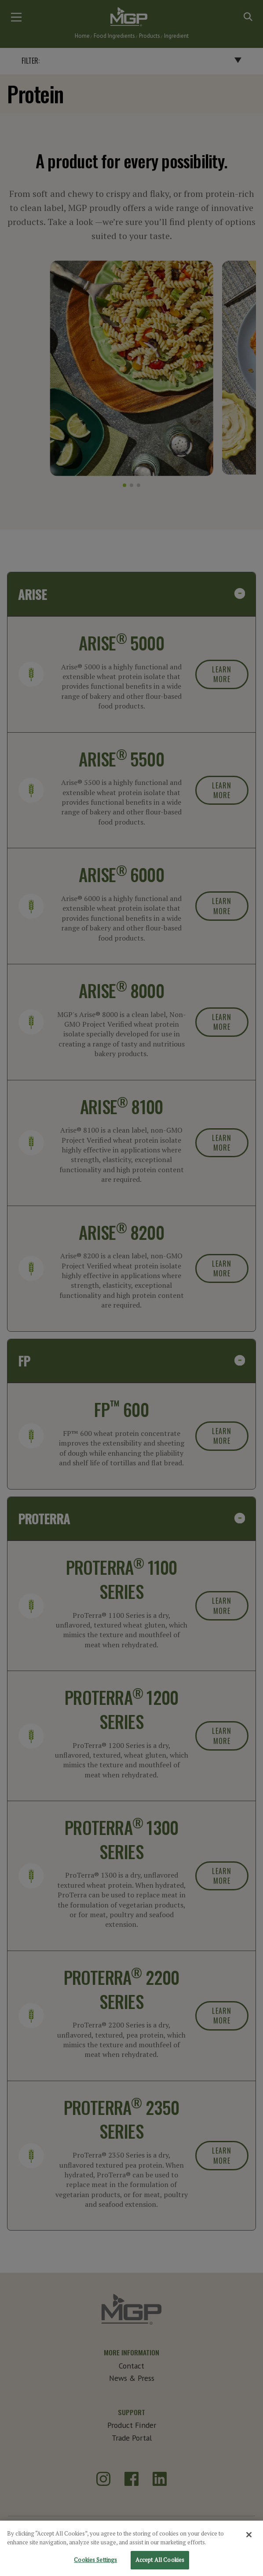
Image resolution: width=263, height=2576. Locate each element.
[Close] (249, 2540)
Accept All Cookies (159, 2566)
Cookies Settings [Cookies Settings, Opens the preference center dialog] (95, 2566)
